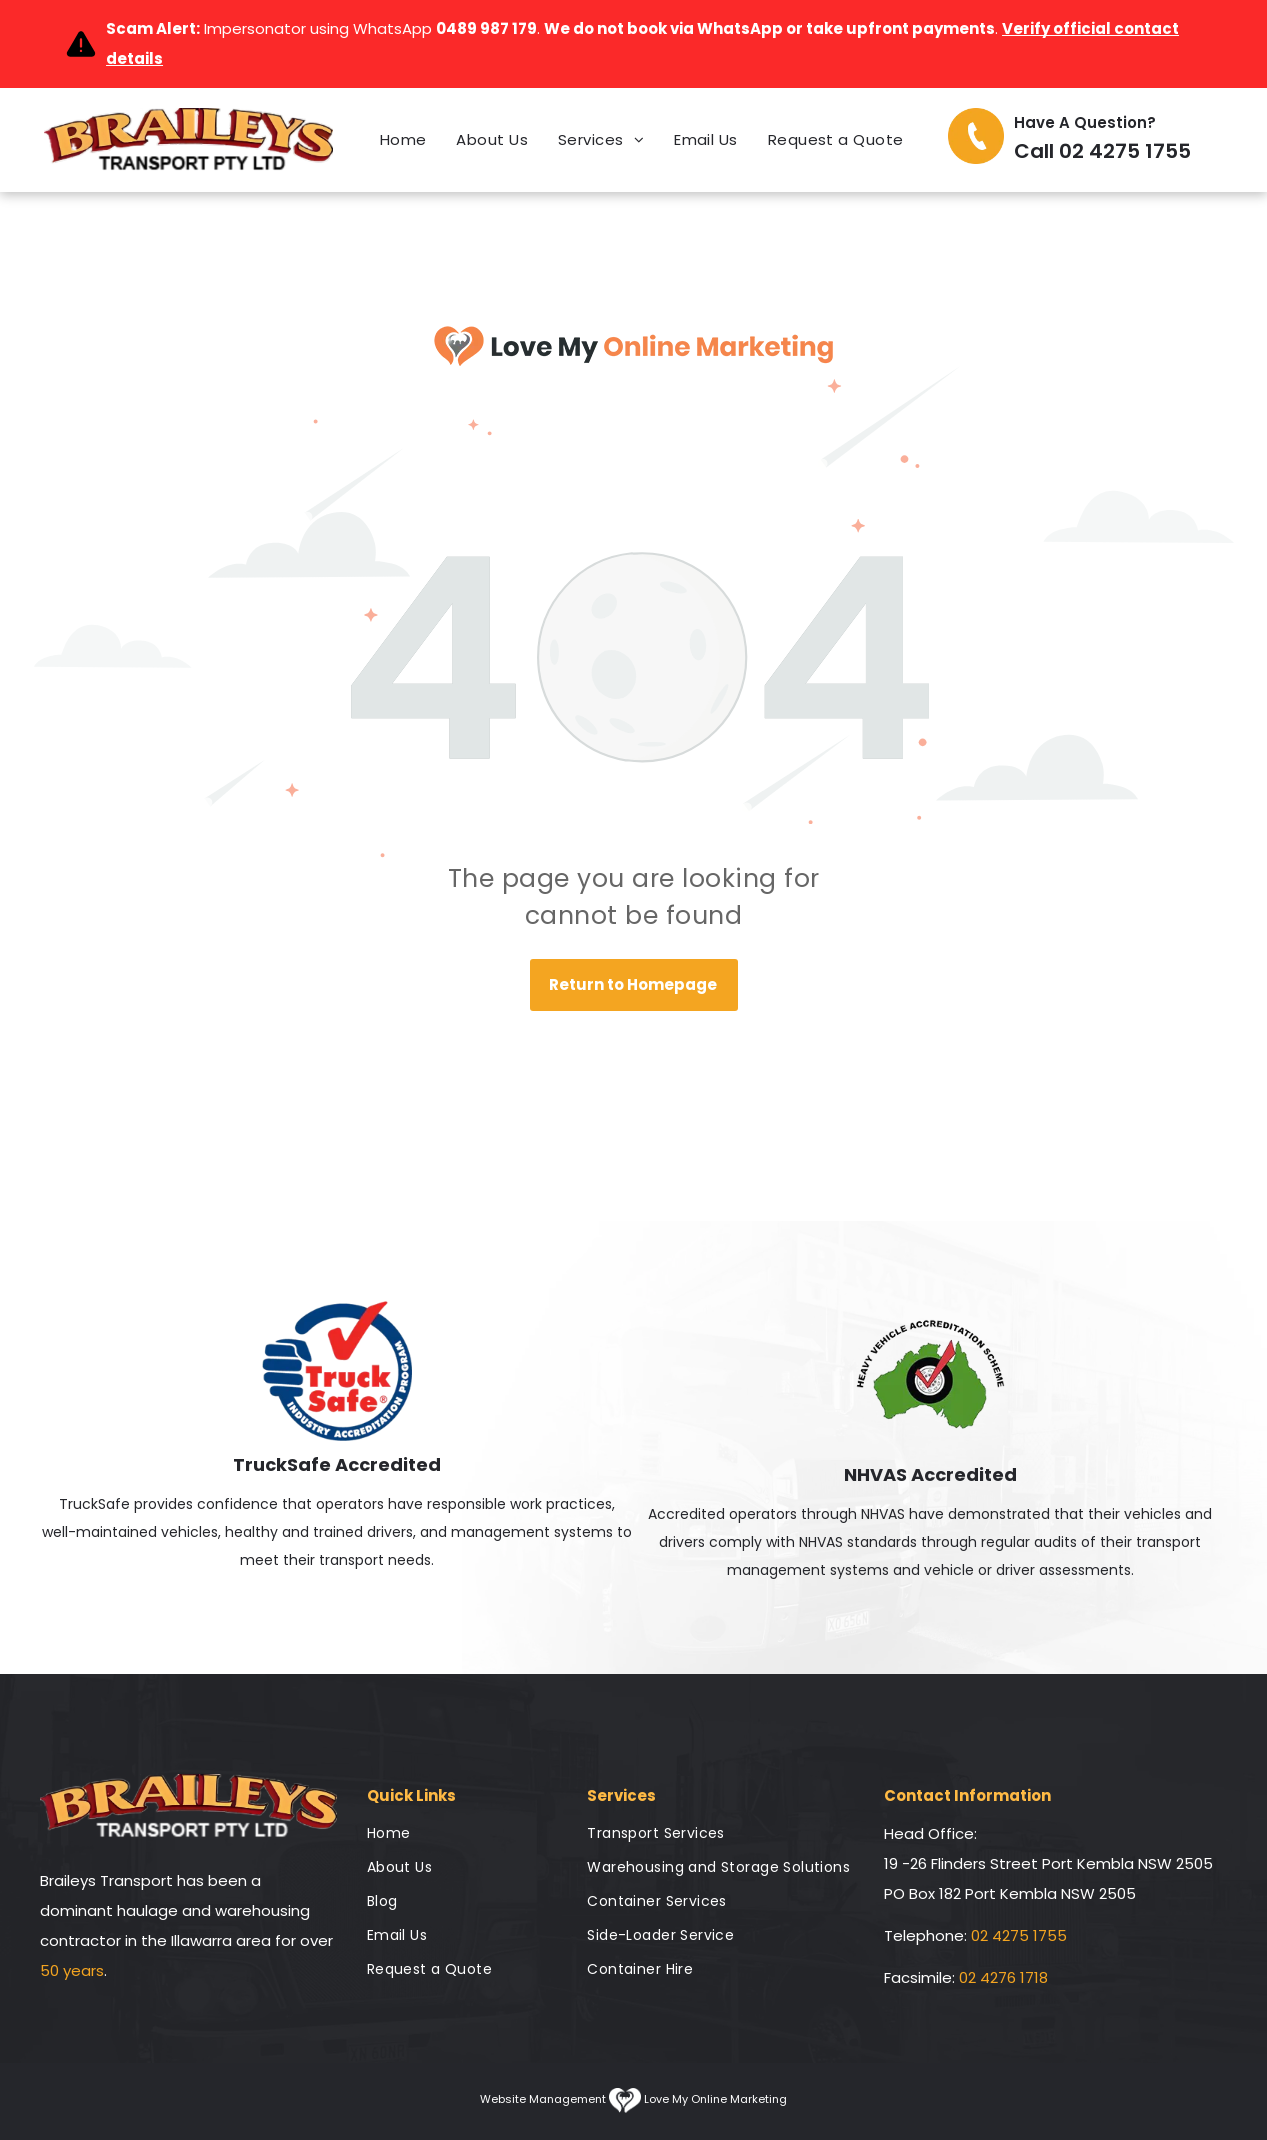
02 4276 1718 (1003, 1977)
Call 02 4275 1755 (1102, 151)
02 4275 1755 (1019, 1935)
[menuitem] (403, 140)
